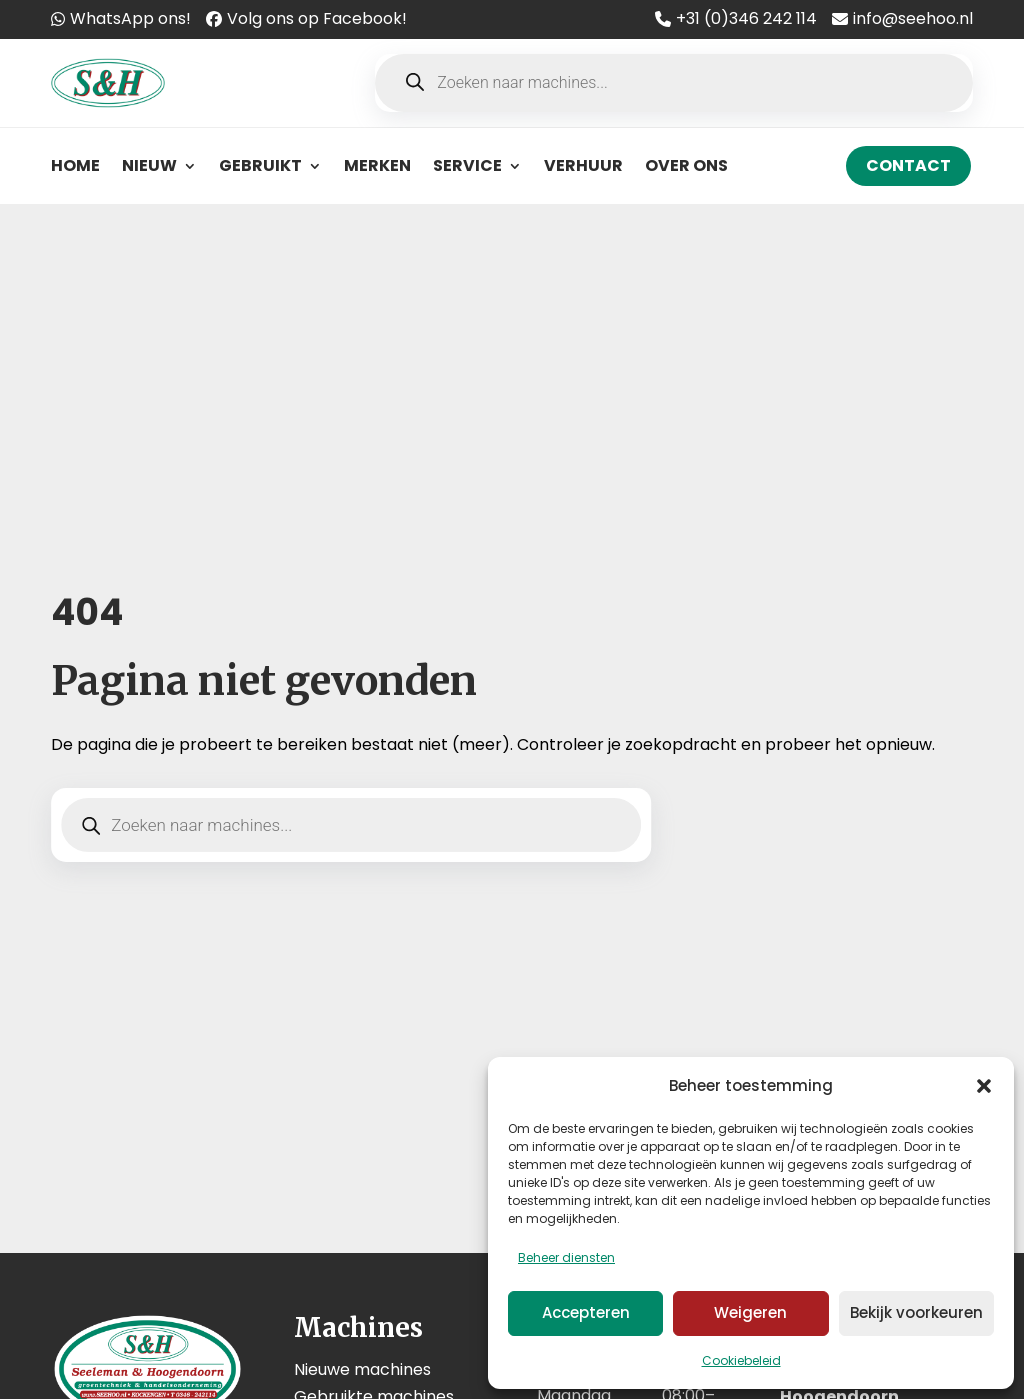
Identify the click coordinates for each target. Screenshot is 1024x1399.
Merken (377, 165)
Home (75, 165)
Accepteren (586, 1312)
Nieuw (149, 165)
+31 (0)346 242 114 (746, 18)
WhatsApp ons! (130, 18)
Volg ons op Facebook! (317, 18)
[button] (984, 1086)
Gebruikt (260, 165)
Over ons (686, 165)
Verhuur (583, 165)
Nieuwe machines (362, 1369)
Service (467, 165)
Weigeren (750, 1312)
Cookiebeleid (741, 1360)
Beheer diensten (566, 1257)
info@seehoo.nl (913, 18)
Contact (908, 165)
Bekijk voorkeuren (916, 1312)
